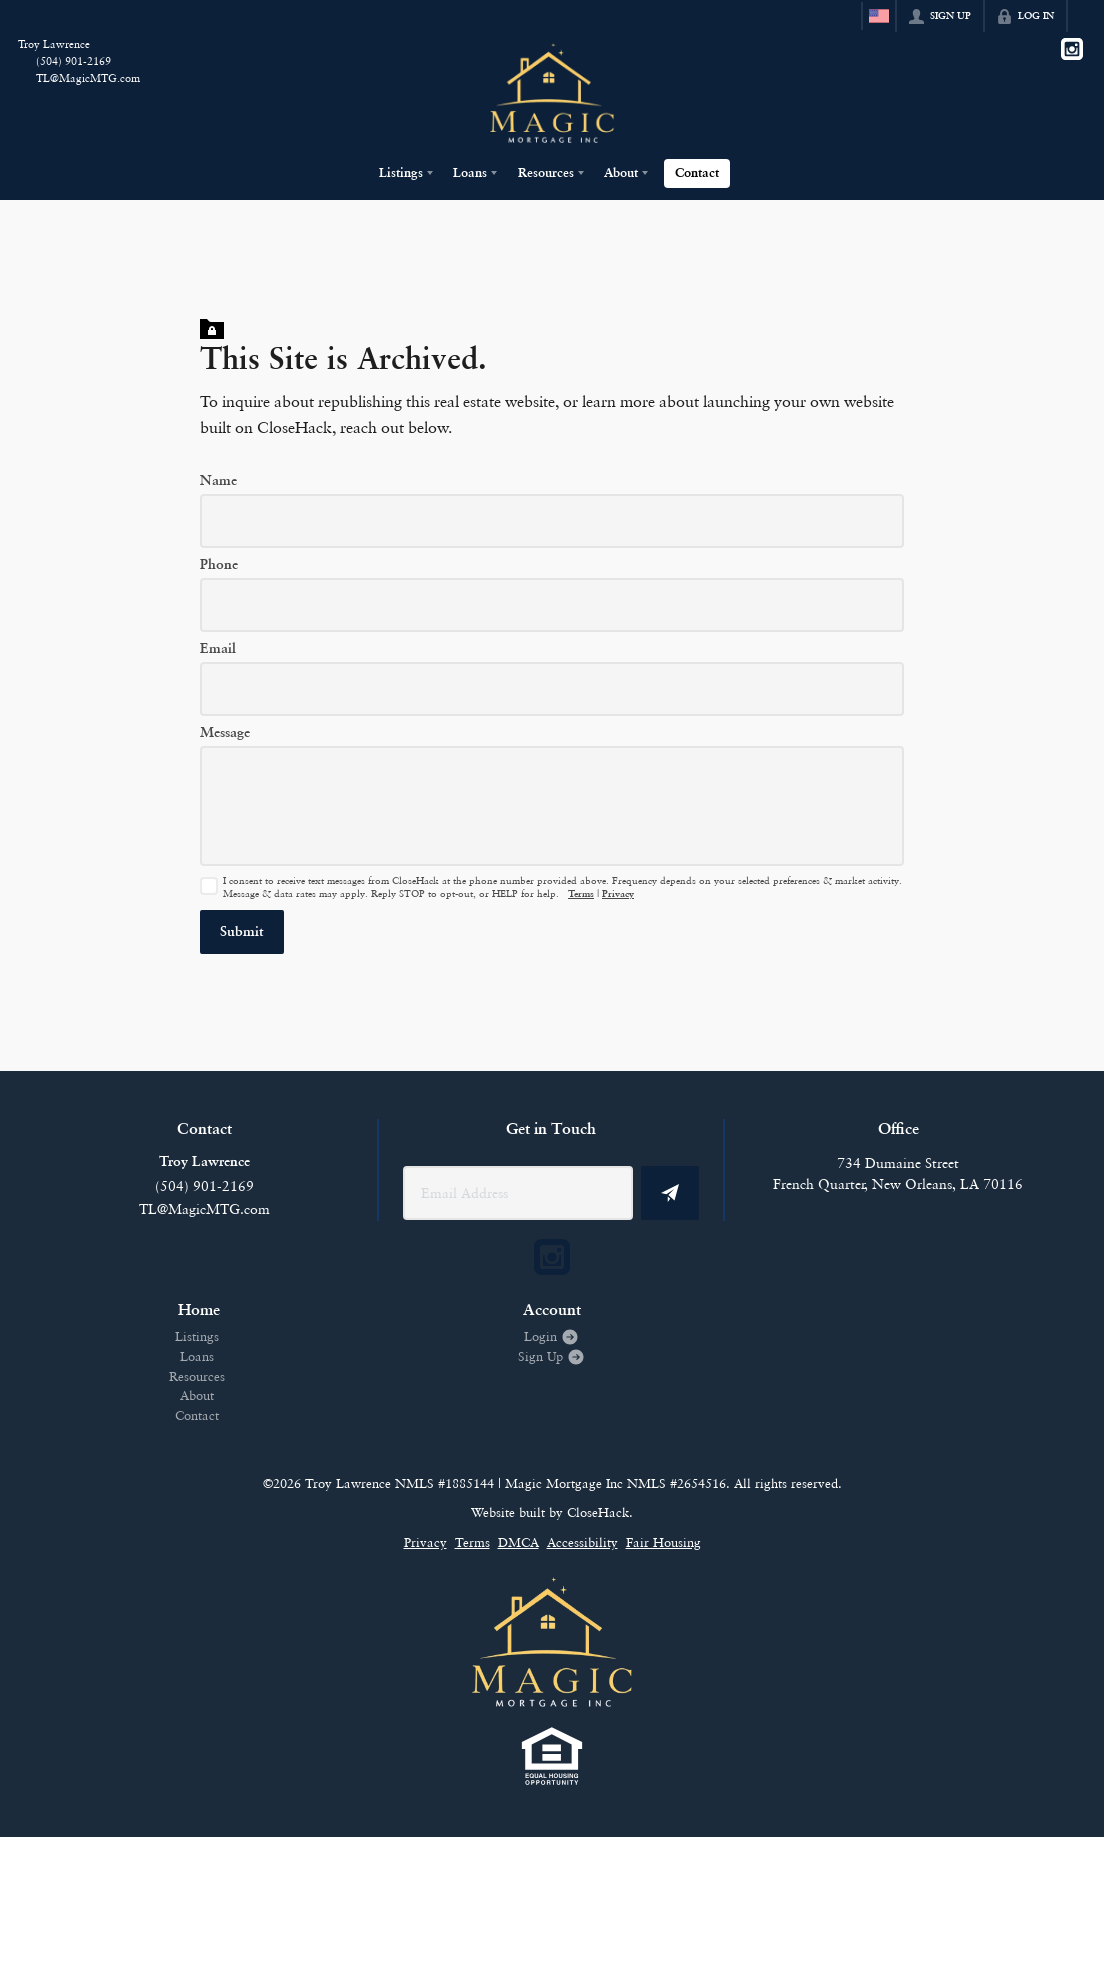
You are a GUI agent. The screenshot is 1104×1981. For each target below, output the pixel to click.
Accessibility (582, 1542)
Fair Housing (663, 1542)
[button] (242, 932)
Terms (581, 894)
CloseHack (598, 1512)
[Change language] (879, 16)
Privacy (618, 894)
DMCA (518, 1542)
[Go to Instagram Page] (1072, 49)
